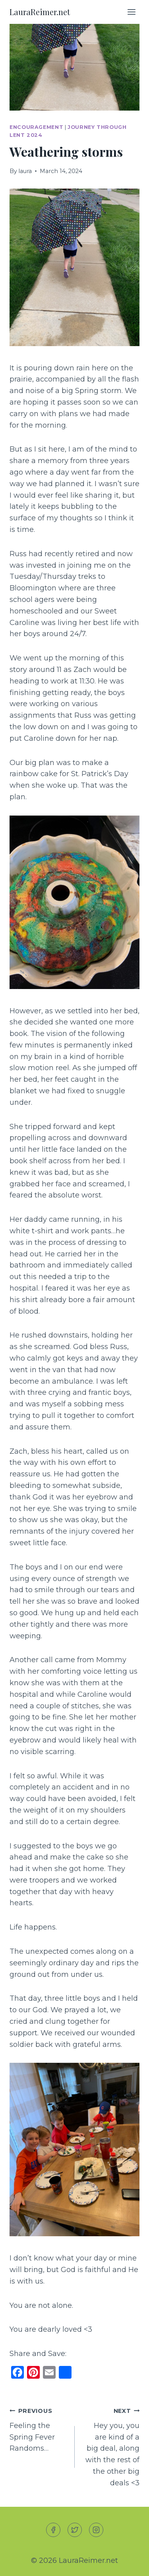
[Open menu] (131, 12)
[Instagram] (96, 2530)
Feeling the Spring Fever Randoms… (39, 2429)
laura (25, 171)
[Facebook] (53, 2530)
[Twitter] (75, 2530)
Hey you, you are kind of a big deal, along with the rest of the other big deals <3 (111, 2446)
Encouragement (36, 127)
